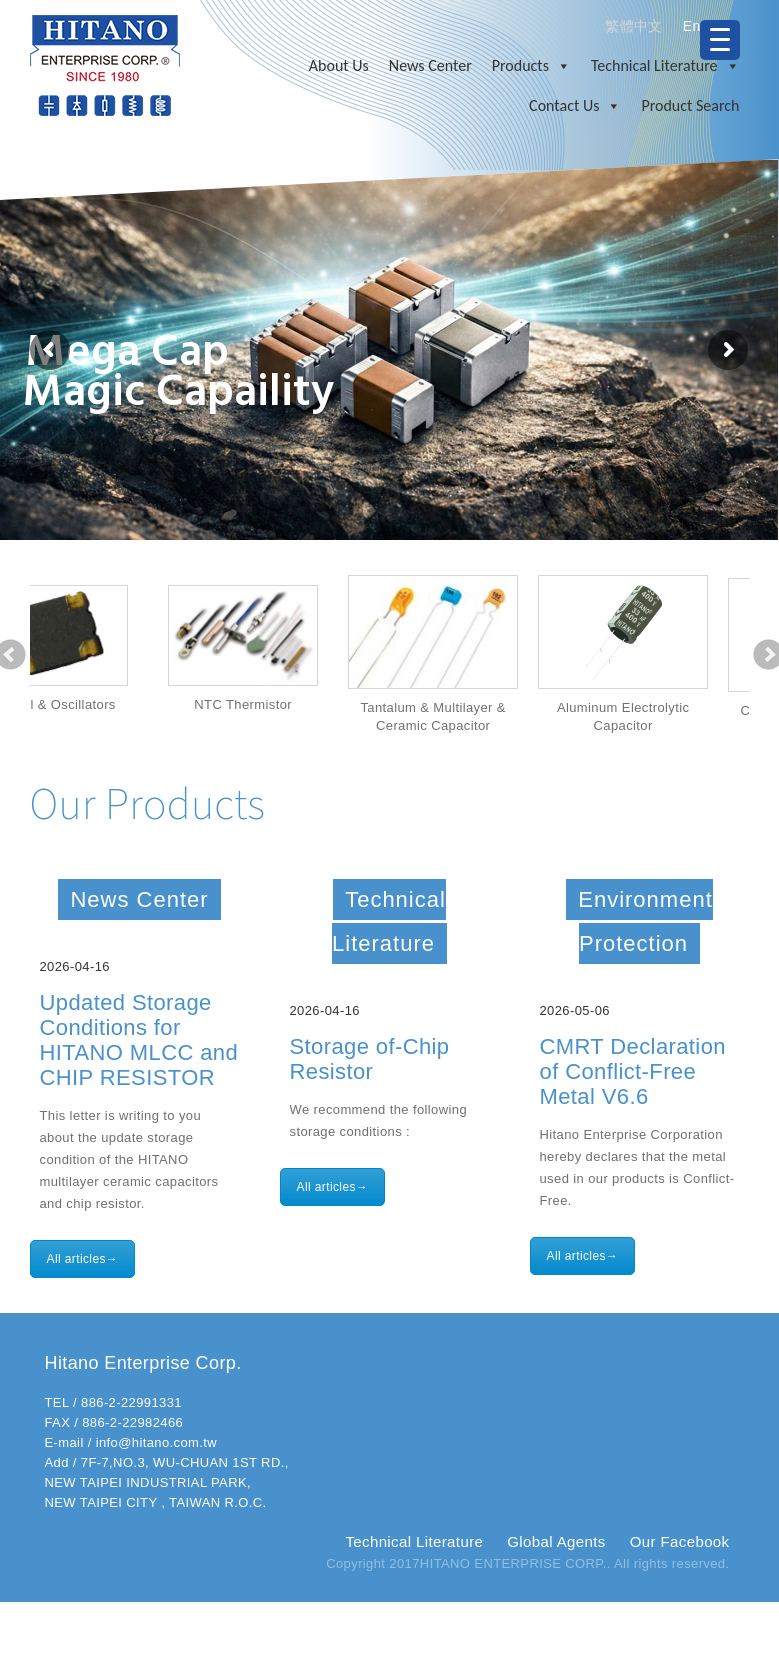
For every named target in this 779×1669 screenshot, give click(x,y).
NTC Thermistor (315, 704)
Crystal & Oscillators (124, 704)
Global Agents (556, 1541)
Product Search (690, 105)
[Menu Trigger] (720, 40)
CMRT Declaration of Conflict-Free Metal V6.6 (633, 1071)
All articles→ (83, 1259)
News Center (430, 65)
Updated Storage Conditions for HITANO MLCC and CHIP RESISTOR (139, 1040)
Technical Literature (665, 66)
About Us (339, 65)
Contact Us (575, 106)
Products (531, 66)
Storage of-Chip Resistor (370, 1059)
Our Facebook (680, 1541)
